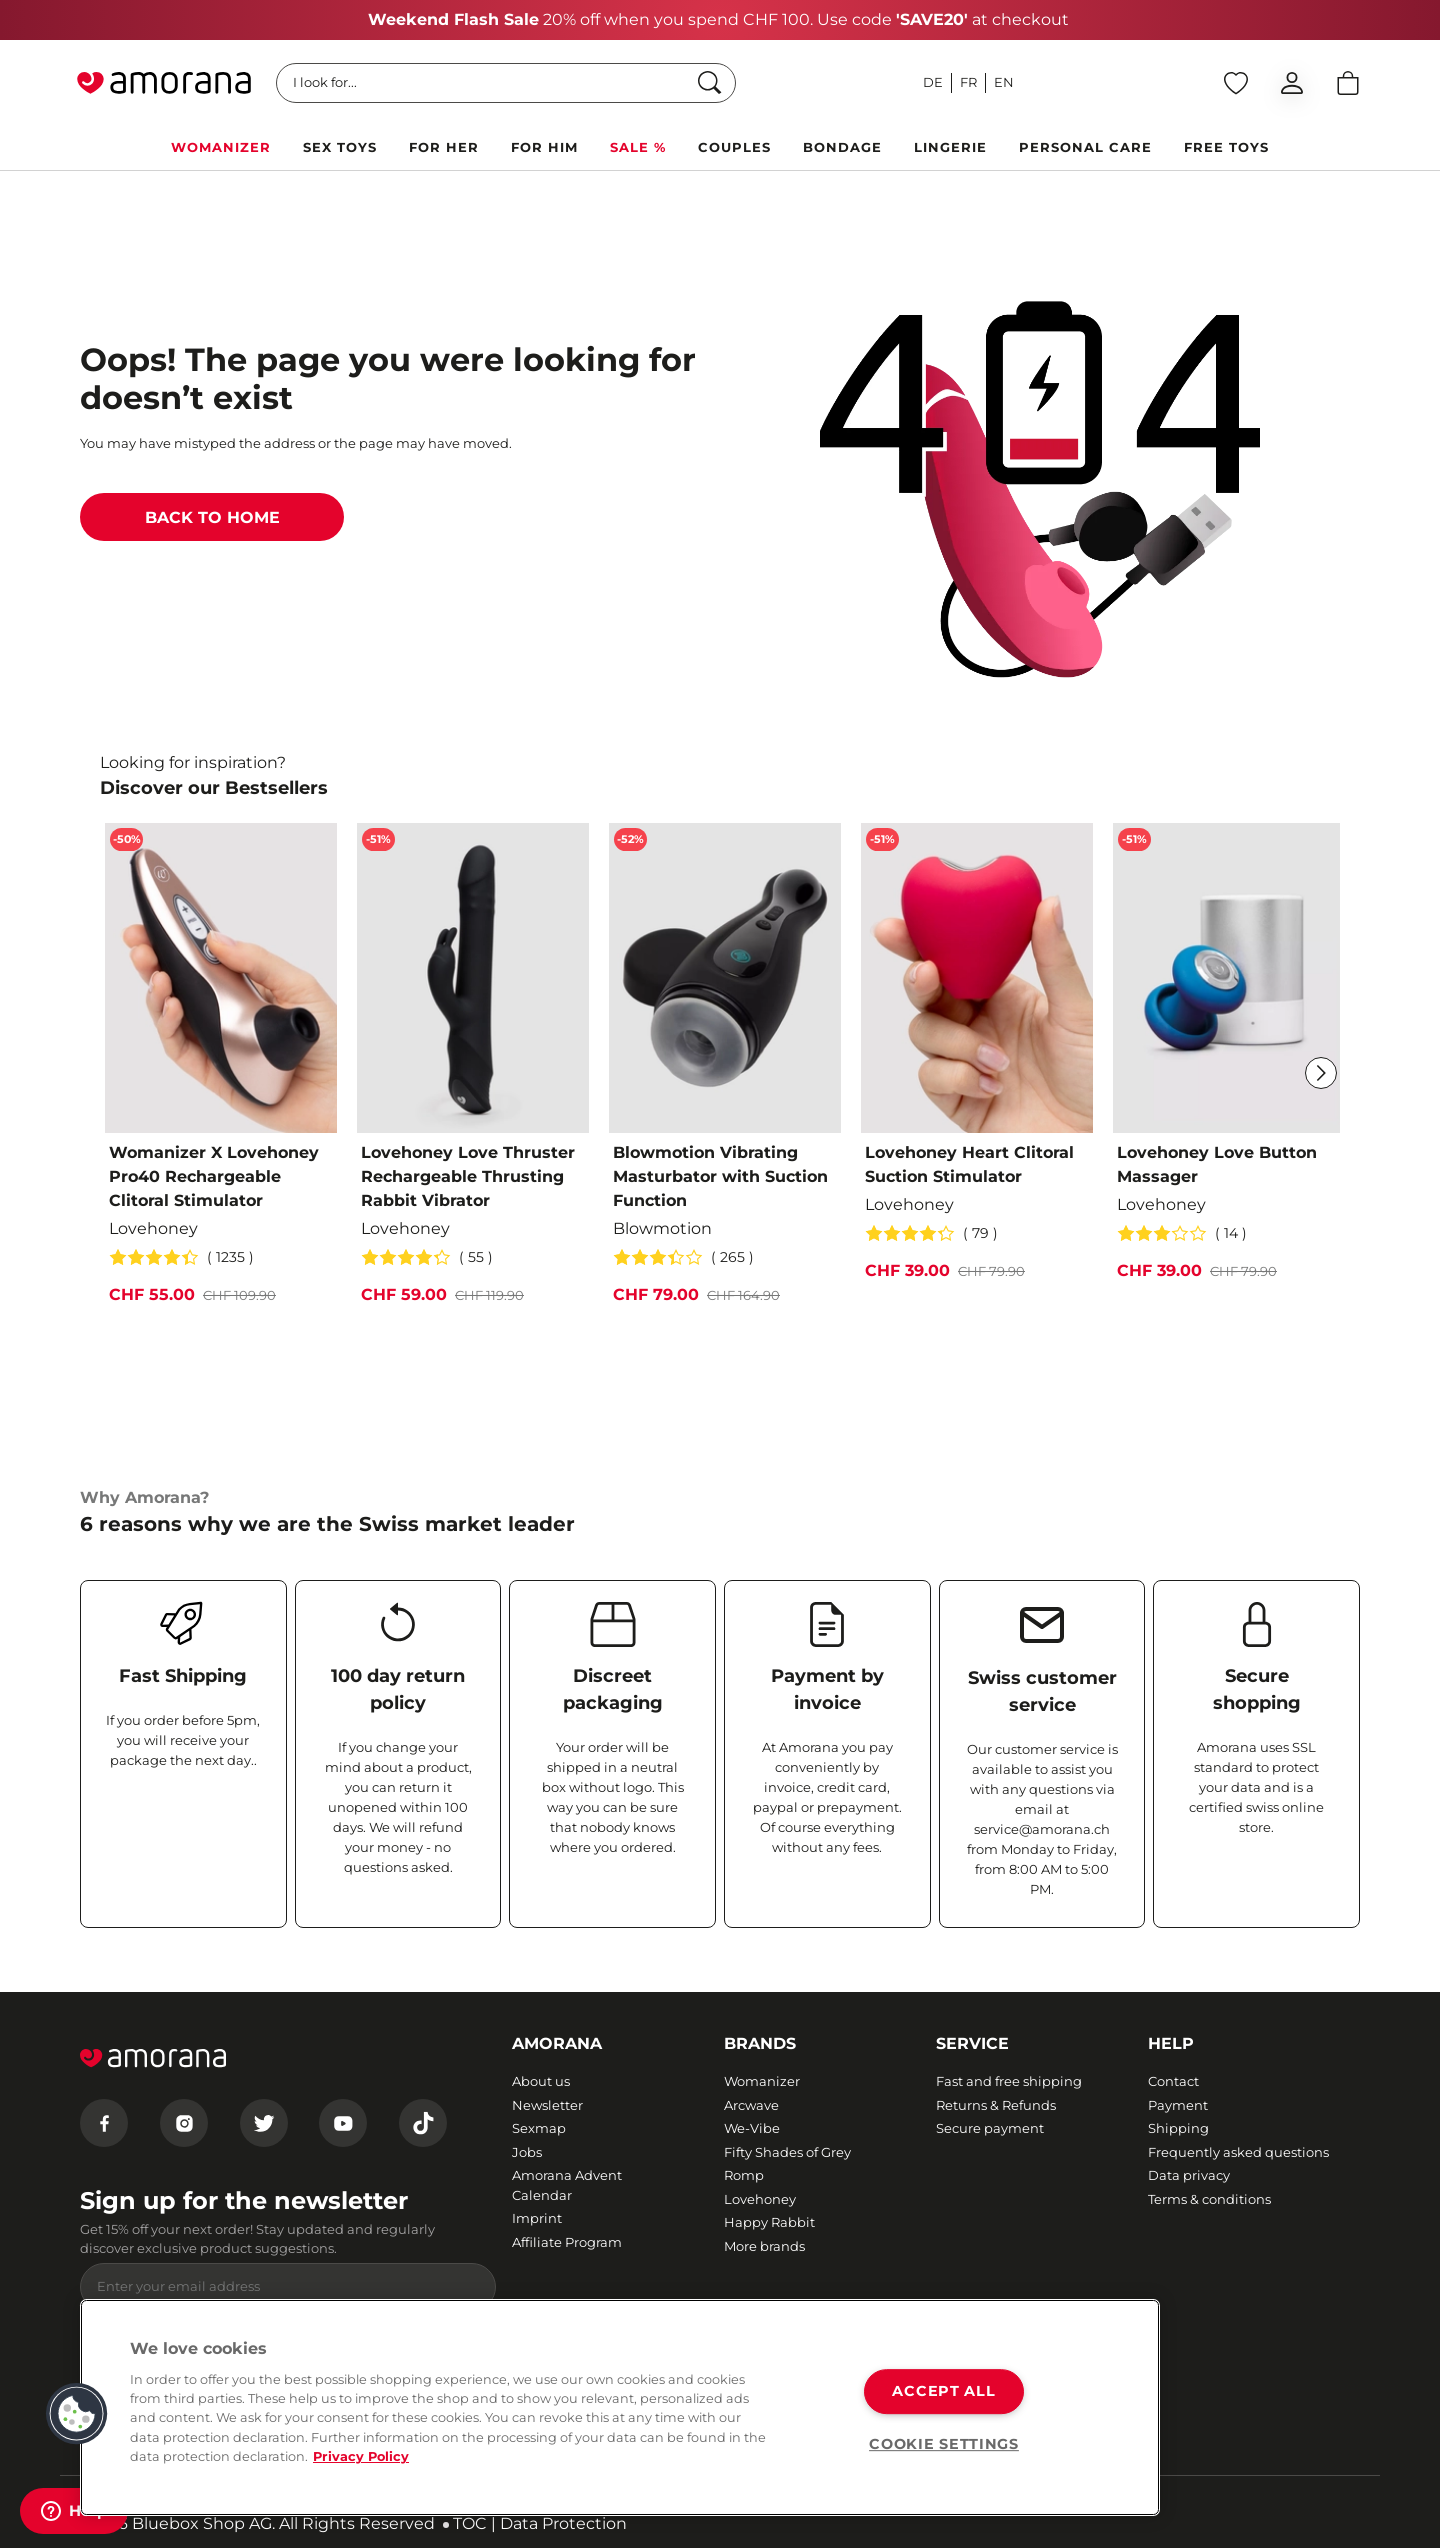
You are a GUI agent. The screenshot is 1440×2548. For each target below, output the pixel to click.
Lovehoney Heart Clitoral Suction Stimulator (969, 1164)
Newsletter (547, 2105)
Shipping (1178, 2128)
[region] (620, 2407)
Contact (1173, 2081)
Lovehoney (760, 2199)
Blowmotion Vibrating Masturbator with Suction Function (720, 1176)
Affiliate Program (567, 2242)
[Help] (74, 2511)
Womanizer (762, 2081)
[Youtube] (343, 2123)
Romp (744, 2175)
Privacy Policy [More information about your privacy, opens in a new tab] (361, 2456)
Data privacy (1189, 2175)
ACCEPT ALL (943, 2391)
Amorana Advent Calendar (567, 2185)
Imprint (537, 2218)
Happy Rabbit (769, 2222)
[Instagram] (184, 2123)
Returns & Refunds (996, 2105)
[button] (77, 2414)
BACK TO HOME (212, 517)
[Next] (1321, 1073)
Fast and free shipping (1009, 2081)
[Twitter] (264, 2123)
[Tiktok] (423, 2123)
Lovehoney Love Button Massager (1217, 1164)
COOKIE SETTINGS (944, 2444)
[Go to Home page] (164, 83)
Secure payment (990, 2128)
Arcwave (751, 2105)
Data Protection (563, 2523)
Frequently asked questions (1238, 2152)
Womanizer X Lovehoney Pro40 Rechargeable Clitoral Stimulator (214, 1176)
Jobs (527, 2152)
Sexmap (539, 2128)
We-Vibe (752, 2128)
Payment (1178, 2105)
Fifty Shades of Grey (787, 2152)
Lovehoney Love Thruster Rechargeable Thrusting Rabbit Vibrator (468, 1176)
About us (541, 2081)
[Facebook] (104, 2123)
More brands (764, 2246)
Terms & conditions (1209, 2199)
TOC (470, 2523)
